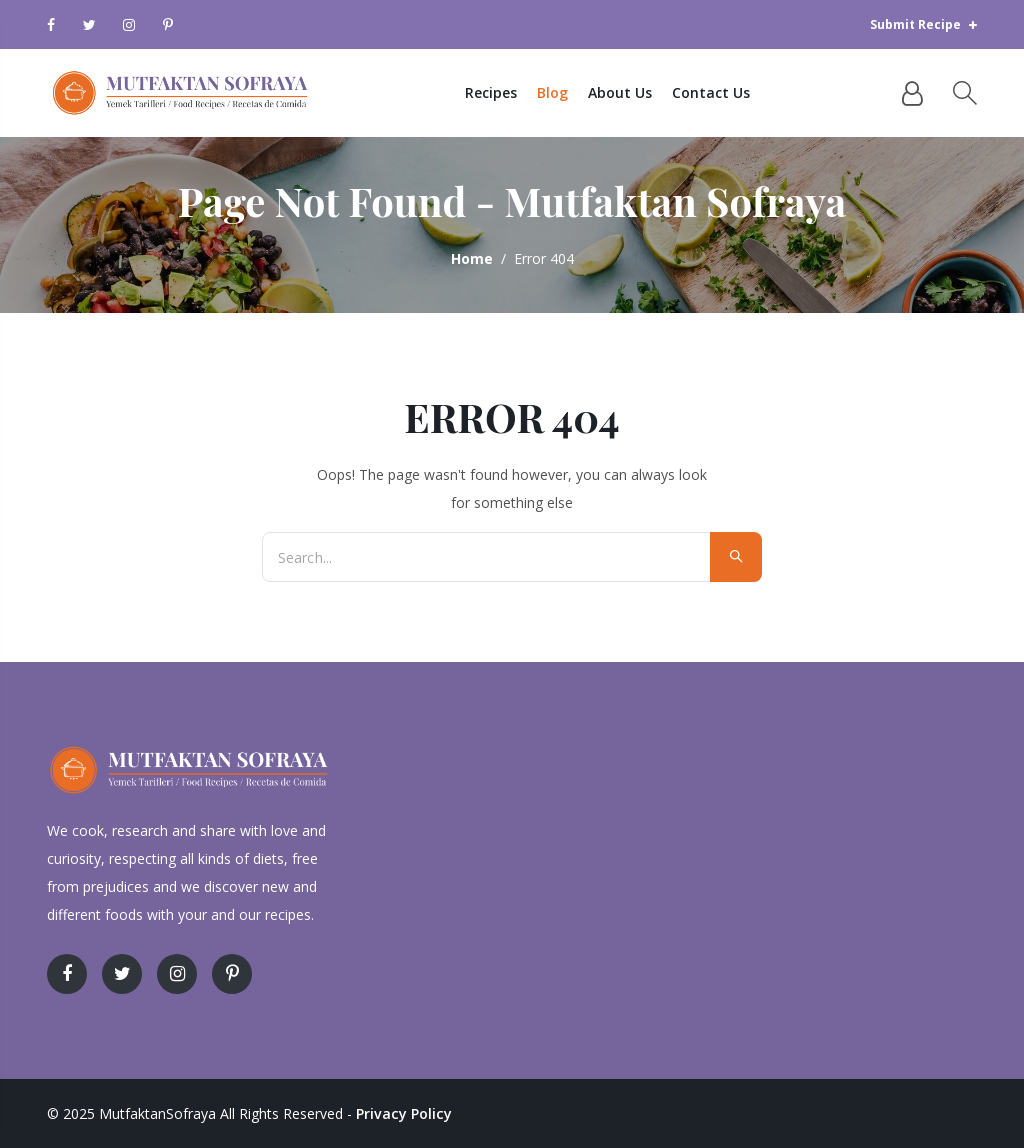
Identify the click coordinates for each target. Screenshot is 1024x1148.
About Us (645, 92)
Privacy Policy (402, 1113)
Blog (577, 92)
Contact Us (736, 92)
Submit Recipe (923, 24)
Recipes (516, 92)
